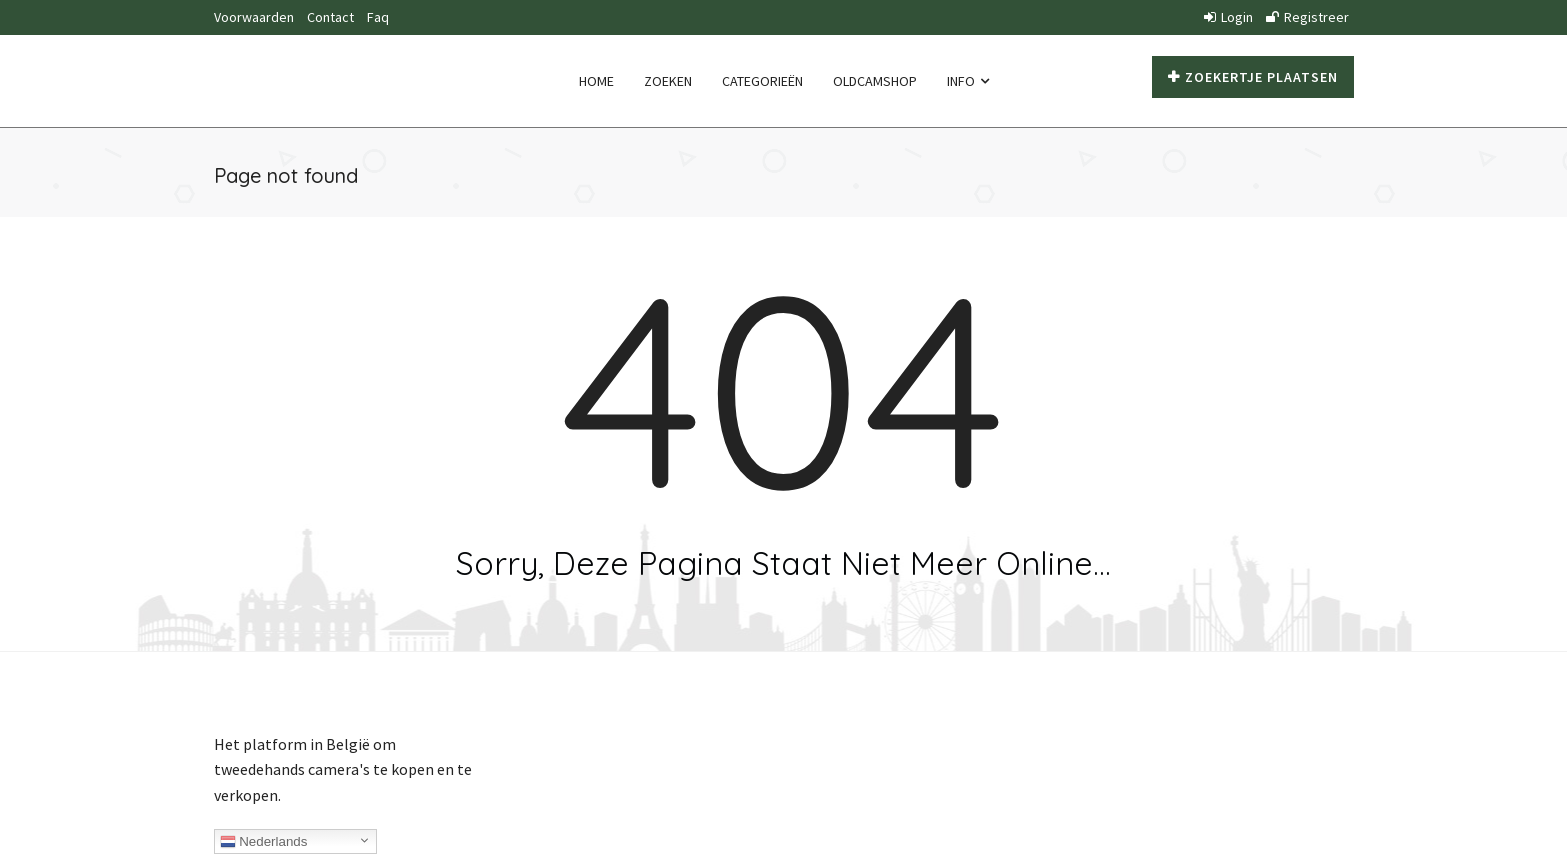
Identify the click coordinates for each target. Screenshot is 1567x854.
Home (596, 81)
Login (1228, 17)
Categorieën (762, 81)
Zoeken (668, 81)
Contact (330, 17)
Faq (378, 17)
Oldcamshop (875, 81)
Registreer (1307, 17)
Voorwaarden (254, 17)
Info (968, 81)
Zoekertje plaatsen (1253, 77)
